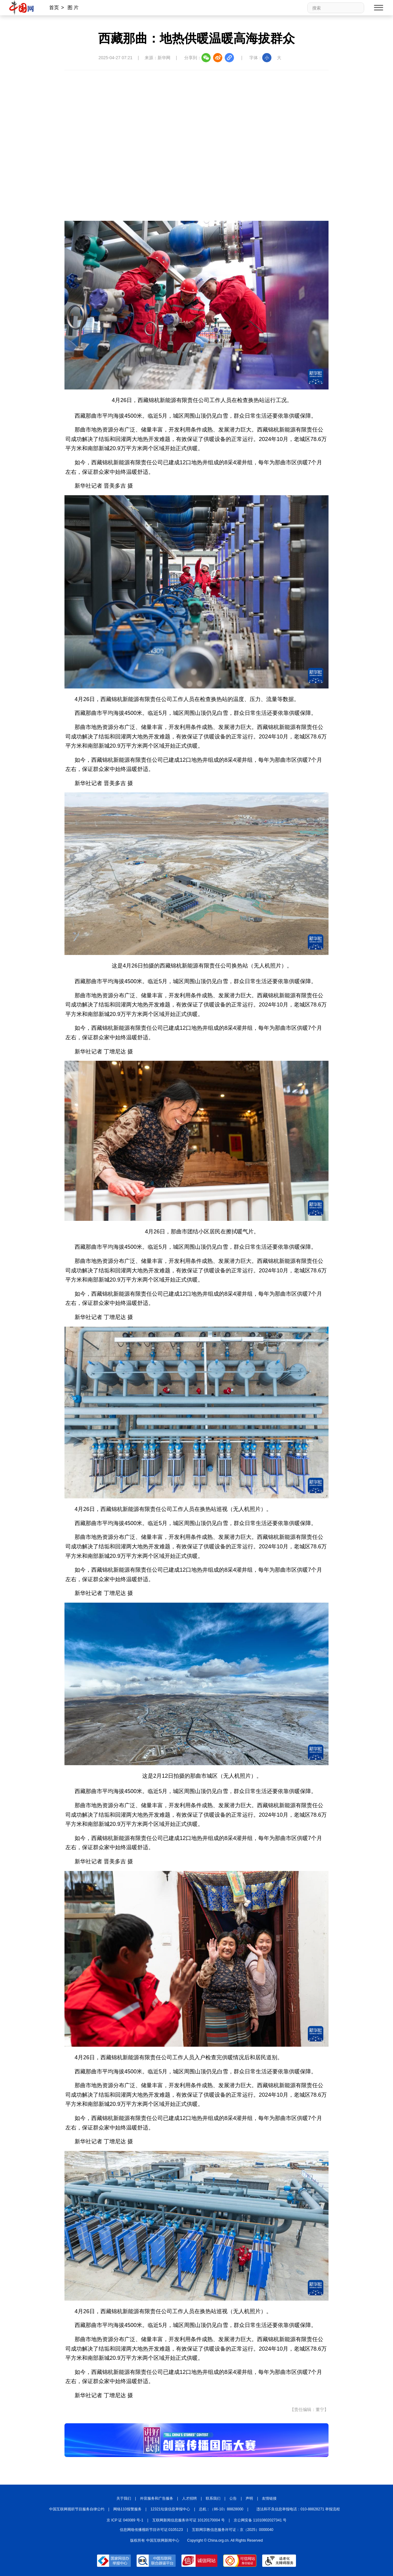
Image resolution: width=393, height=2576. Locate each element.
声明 (249, 2498)
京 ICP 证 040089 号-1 (125, 2520)
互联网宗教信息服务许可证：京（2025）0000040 (232, 2530)
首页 (54, 7)
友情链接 (269, 2498)
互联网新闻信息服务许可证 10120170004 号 (188, 2520)
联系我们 (213, 2498)
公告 (233, 2498)
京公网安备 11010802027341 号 (260, 2520)
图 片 (73, 7)
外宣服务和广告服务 (156, 2498)
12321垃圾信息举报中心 (170, 2509)
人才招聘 (189, 2498)
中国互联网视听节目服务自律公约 (76, 2509)
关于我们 (123, 2498)
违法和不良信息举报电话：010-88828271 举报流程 (298, 2509)
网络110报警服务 (127, 2509)
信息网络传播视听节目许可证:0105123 (151, 2530)
